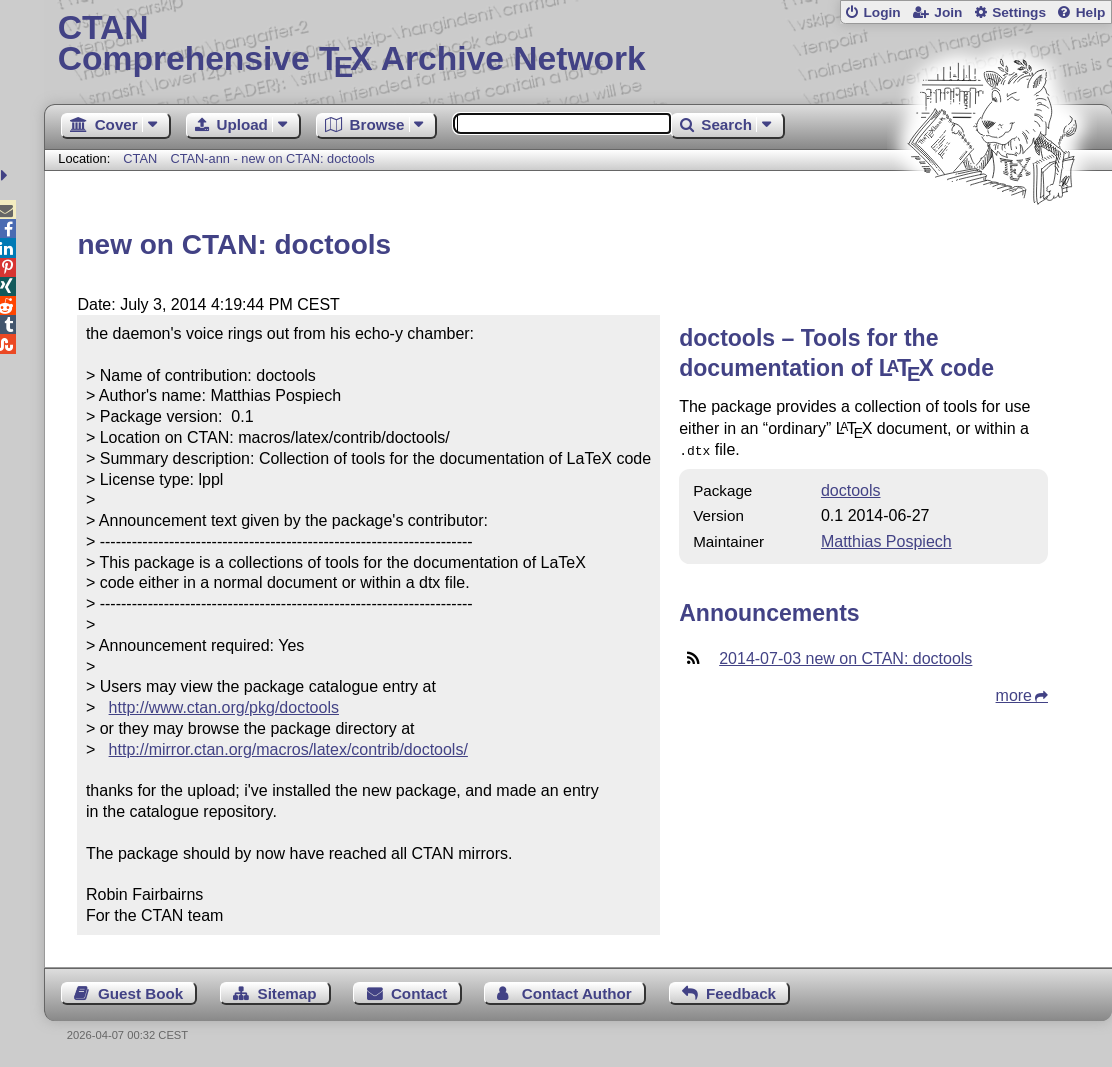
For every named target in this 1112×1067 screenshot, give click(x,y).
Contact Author (577, 993)
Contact (419, 993)
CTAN (140, 158)
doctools (851, 488)
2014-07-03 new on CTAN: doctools (845, 656)
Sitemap (287, 993)
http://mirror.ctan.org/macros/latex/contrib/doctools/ (288, 749)
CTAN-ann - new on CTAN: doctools (272, 158)
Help (1091, 12)
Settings (1019, 12)
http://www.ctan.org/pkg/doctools (224, 707)
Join (948, 12)
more (1014, 693)
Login (881, 12)
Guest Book (140, 993)
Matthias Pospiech (886, 539)
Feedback (741, 993)
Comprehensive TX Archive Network (578, 45)
